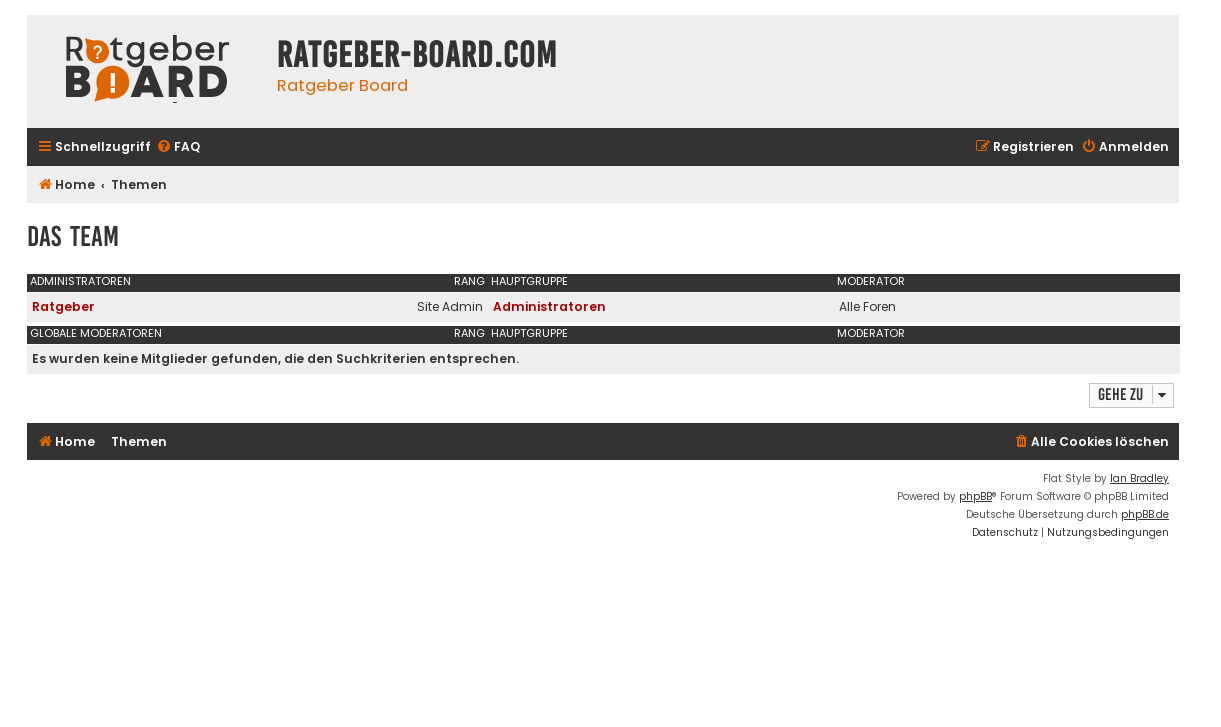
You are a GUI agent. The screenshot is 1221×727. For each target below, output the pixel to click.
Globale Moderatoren (96, 333)
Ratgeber (63, 306)
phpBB (975, 496)
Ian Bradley (1139, 478)
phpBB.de (1145, 514)
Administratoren (80, 281)
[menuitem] (178, 147)
